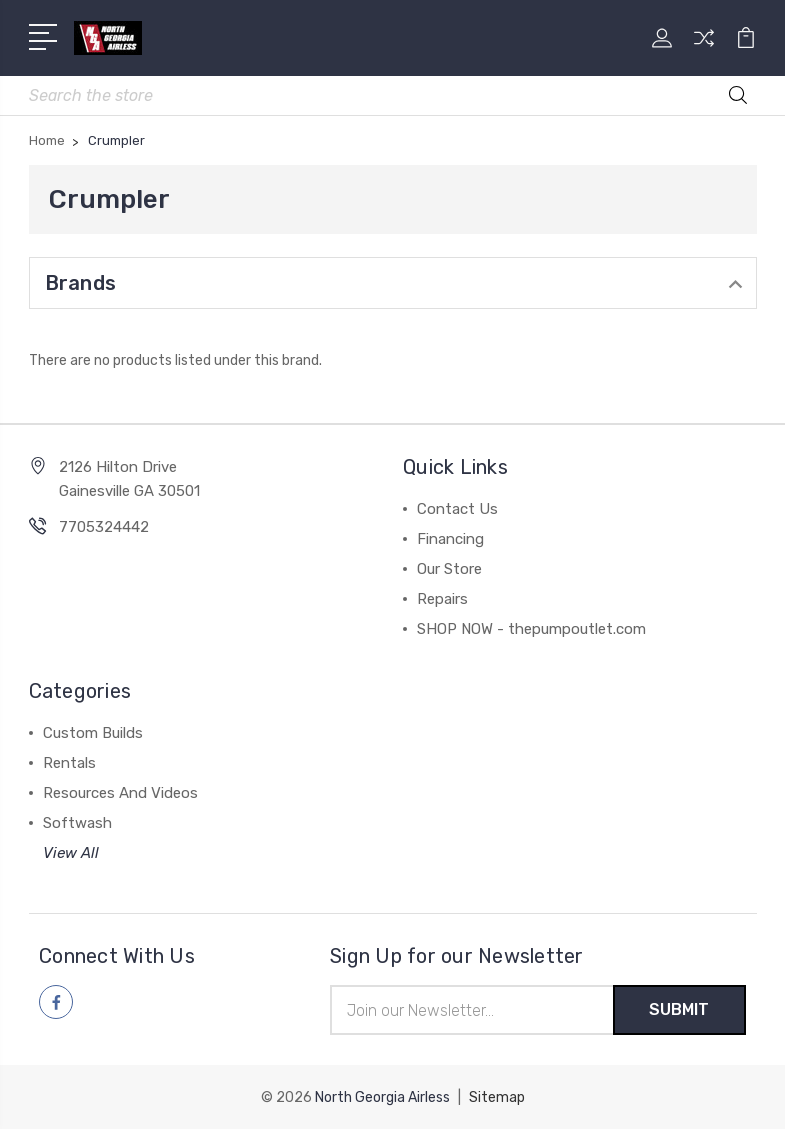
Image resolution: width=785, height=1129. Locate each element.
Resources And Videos (120, 793)
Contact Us (457, 509)
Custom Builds (93, 733)
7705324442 (104, 527)
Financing (450, 539)
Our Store (449, 569)
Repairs (442, 599)
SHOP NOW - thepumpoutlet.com (531, 629)
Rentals (69, 763)
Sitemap (497, 1096)
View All (71, 853)
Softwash (77, 823)
